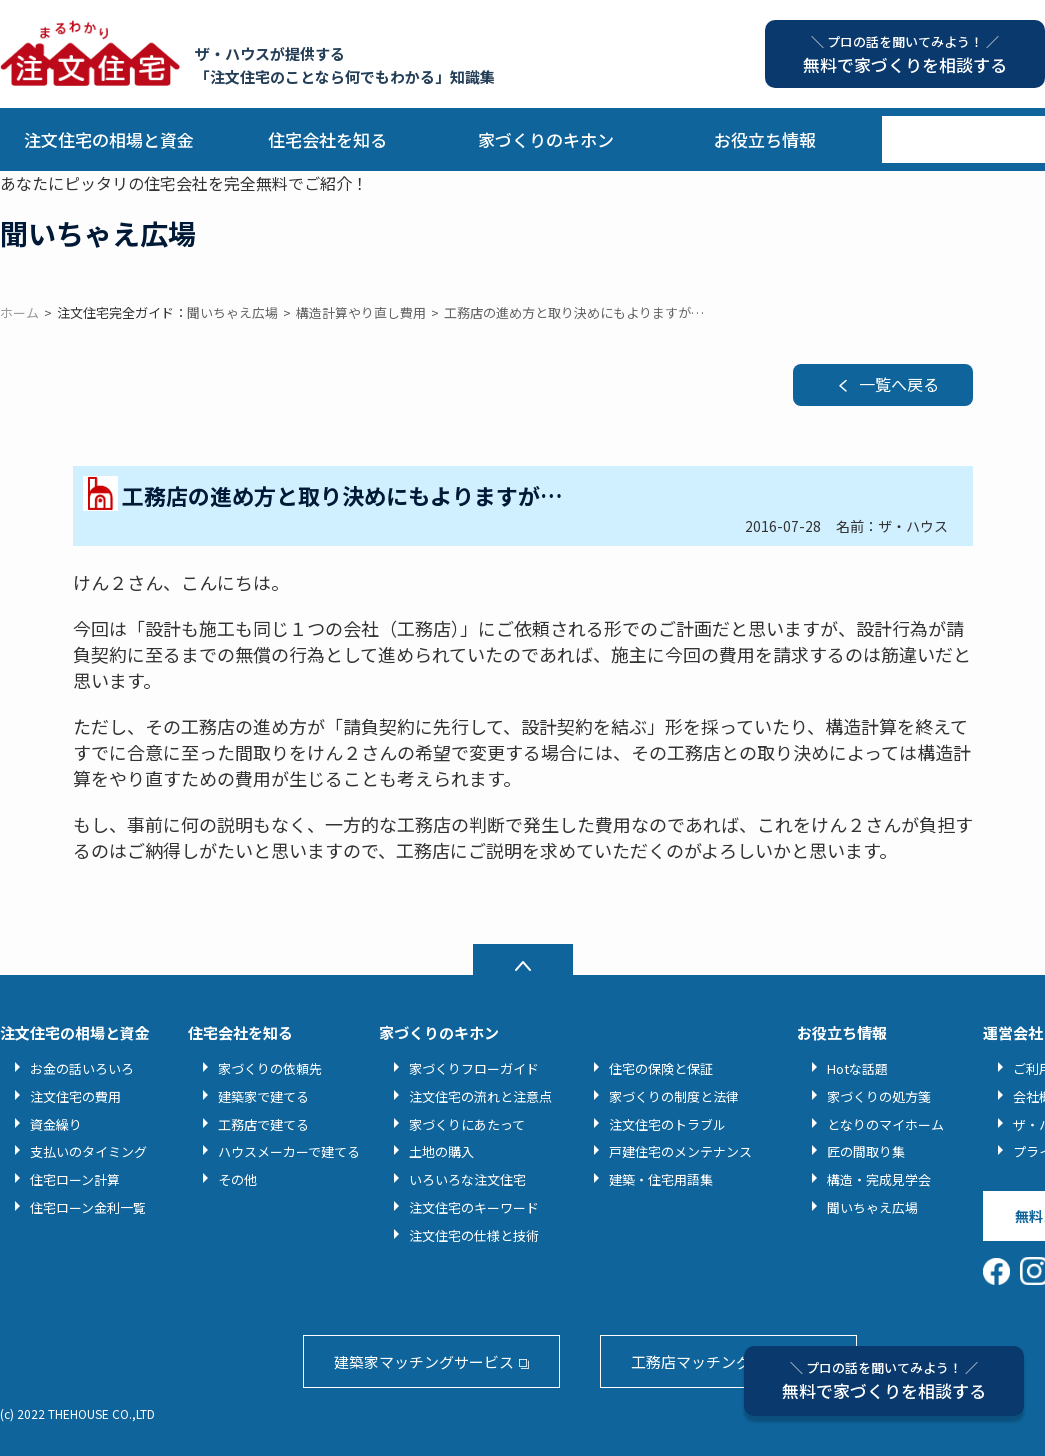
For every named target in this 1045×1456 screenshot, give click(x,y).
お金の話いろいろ (82, 1068)
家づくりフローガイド (474, 1068)
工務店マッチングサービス (721, 1361)
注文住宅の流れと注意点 (480, 1096)
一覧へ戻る (899, 384)
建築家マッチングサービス (424, 1361)
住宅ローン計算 (75, 1179)
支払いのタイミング (88, 1151)
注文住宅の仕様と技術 (474, 1235)
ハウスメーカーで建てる (289, 1151)
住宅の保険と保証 (661, 1068)
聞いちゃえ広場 (872, 1207)
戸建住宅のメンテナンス (680, 1151)
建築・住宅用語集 (661, 1179)
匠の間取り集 (866, 1151)
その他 (237, 1179)
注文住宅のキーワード (474, 1207)
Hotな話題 (857, 1068)
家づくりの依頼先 (270, 1068)
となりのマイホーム (885, 1124)
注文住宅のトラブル (667, 1124)
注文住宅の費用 (75, 1096)
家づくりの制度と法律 (674, 1096)
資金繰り (56, 1124)
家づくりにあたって (467, 1124)
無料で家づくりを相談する (884, 1380)
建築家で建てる (263, 1096)
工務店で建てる (263, 1124)
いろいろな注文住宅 (467, 1179)
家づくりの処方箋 (879, 1096)
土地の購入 (441, 1151)
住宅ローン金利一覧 (88, 1207)
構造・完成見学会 (879, 1179)
